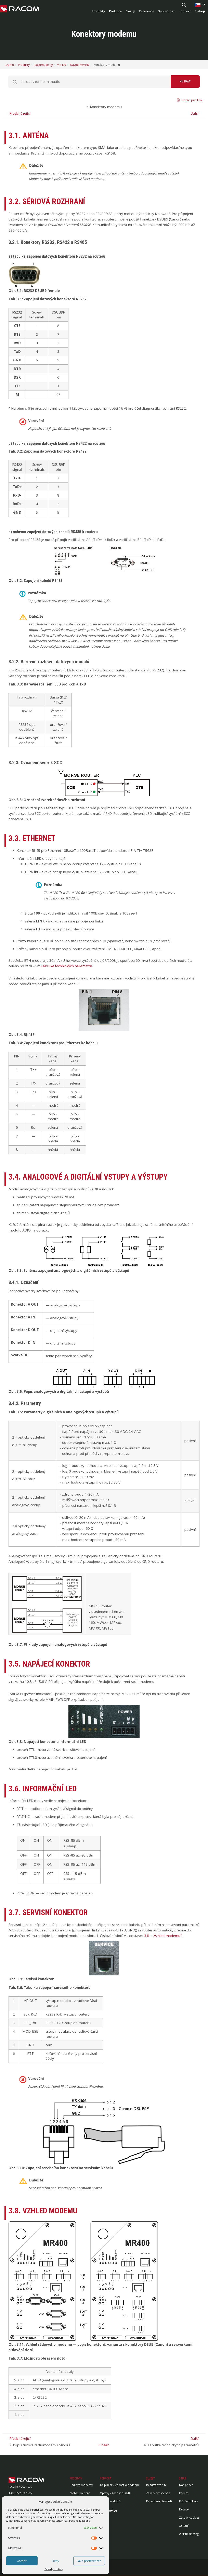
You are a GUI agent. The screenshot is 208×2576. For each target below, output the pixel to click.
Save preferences (89, 2561)
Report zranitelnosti (159, 2501)
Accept (22, 2561)
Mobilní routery (80, 2493)
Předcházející (20, 113)
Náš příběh (186, 2485)
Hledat (185, 81)
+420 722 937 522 (20, 2493)
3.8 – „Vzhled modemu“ (163, 1935)
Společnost (166, 11)
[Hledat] (184, 5)
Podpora (115, 11)
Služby (130, 11)
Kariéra (183, 2493)
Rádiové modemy (81, 2485)
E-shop (200, 11)
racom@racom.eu (20, 2486)
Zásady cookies (53, 2569)
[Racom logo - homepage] (20, 9)
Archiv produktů (110, 2501)
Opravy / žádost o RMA (115, 2493)
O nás (182, 2478)
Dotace (184, 2509)
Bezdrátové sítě (156, 2485)
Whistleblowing (189, 2534)
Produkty (98, 11)
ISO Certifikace (188, 2501)
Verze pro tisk (192, 100)
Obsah (104, 2445)
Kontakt (185, 11)
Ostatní (183, 2526)
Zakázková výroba (158, 2493)
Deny (55, 2561)
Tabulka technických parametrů (66, 966)
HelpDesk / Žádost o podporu (119, 2485)
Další (195, 113)
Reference (146, 11)
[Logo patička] (33, 2480)
